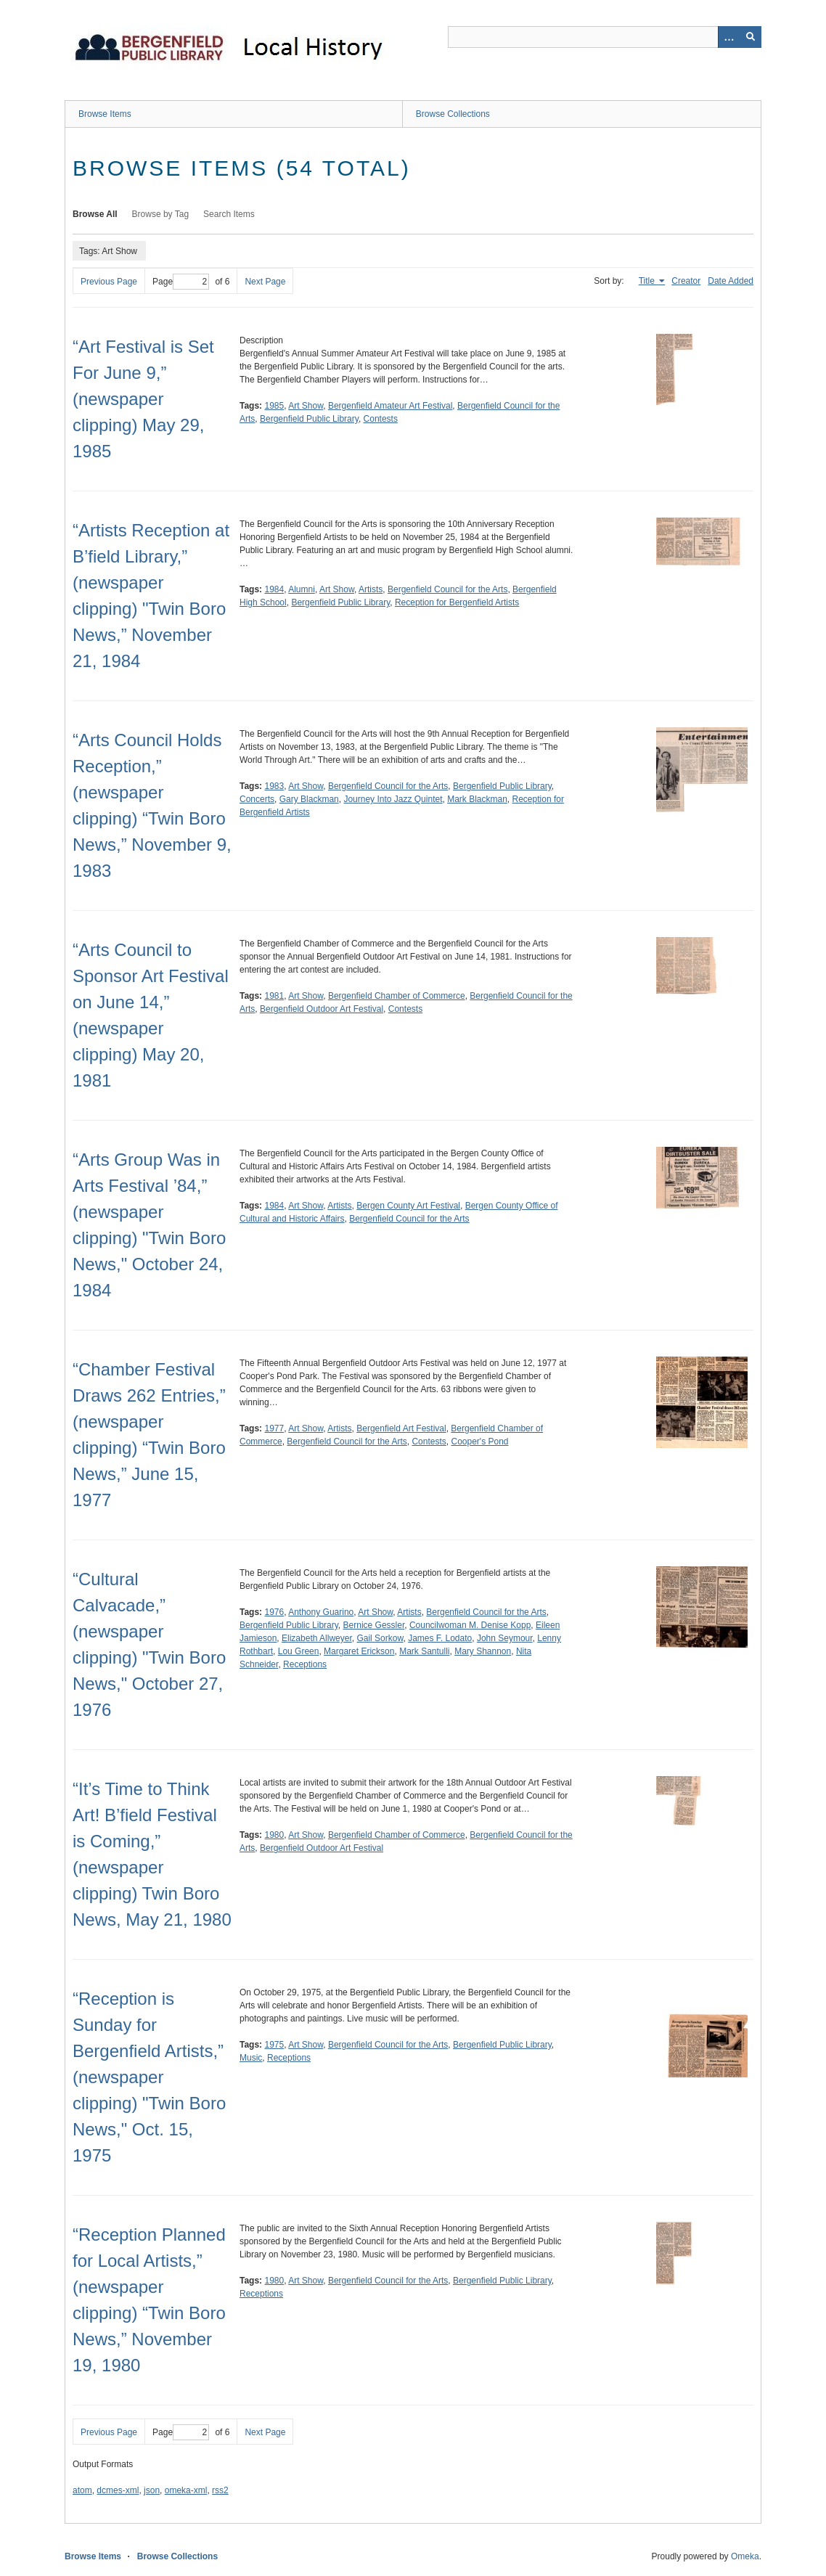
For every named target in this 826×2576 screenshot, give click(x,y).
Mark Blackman (477, 799)
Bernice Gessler (374, 1625)
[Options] (729, 37)
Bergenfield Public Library (309, 419)
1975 (274, 2045)
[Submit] (750, 37)
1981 (274, 996)
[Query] (604, 37)
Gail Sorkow (379, 1638)
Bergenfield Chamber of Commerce (396, 996)
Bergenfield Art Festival (401, 1428)
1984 (274, 589)
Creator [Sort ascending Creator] (685, 281)
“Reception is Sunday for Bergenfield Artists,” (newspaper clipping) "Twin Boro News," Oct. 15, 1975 (149, 2077)
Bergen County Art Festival (408, 1206)
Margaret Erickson (359, 1651)
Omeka (745, 2556)
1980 (274, 1835)
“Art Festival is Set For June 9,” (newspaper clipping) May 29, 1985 (143, 399)
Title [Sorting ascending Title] (648, 281)
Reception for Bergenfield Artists (457, 602)
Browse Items (104, 114)
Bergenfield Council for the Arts (447, 589)
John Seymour (505, 1638)
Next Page (265, 282)
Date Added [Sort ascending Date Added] (730, 281)
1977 (274, 1428)
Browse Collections (453, 114)
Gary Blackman (309, 799)
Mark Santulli (424, 1651)
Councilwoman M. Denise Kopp (470, 1625)
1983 (274, 786)
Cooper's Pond (479, 1441)
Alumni (301, 589)
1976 (274, 1612)
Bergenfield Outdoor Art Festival (321, 1009)
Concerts (257, 799)
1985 (274, 406)
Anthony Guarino (320, 1612)
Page (180, 282)
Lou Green (298, 1651)
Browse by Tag (160, 214)
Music (251, 2058)
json (152, 2490)
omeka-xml (186, 2490)
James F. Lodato (440, 1638)
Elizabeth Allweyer (317, 1638)
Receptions (305, 1664)
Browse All (95, 214)
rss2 (220, 2490)
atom (82, 2490)
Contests (381, 419)
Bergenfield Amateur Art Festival (390, 406)
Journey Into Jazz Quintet (392, 799)
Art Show (305, 406)
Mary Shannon (482, 1651)
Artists (371, 589)
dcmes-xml (118, 2490)
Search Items (229, 214)
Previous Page (109, 282)
